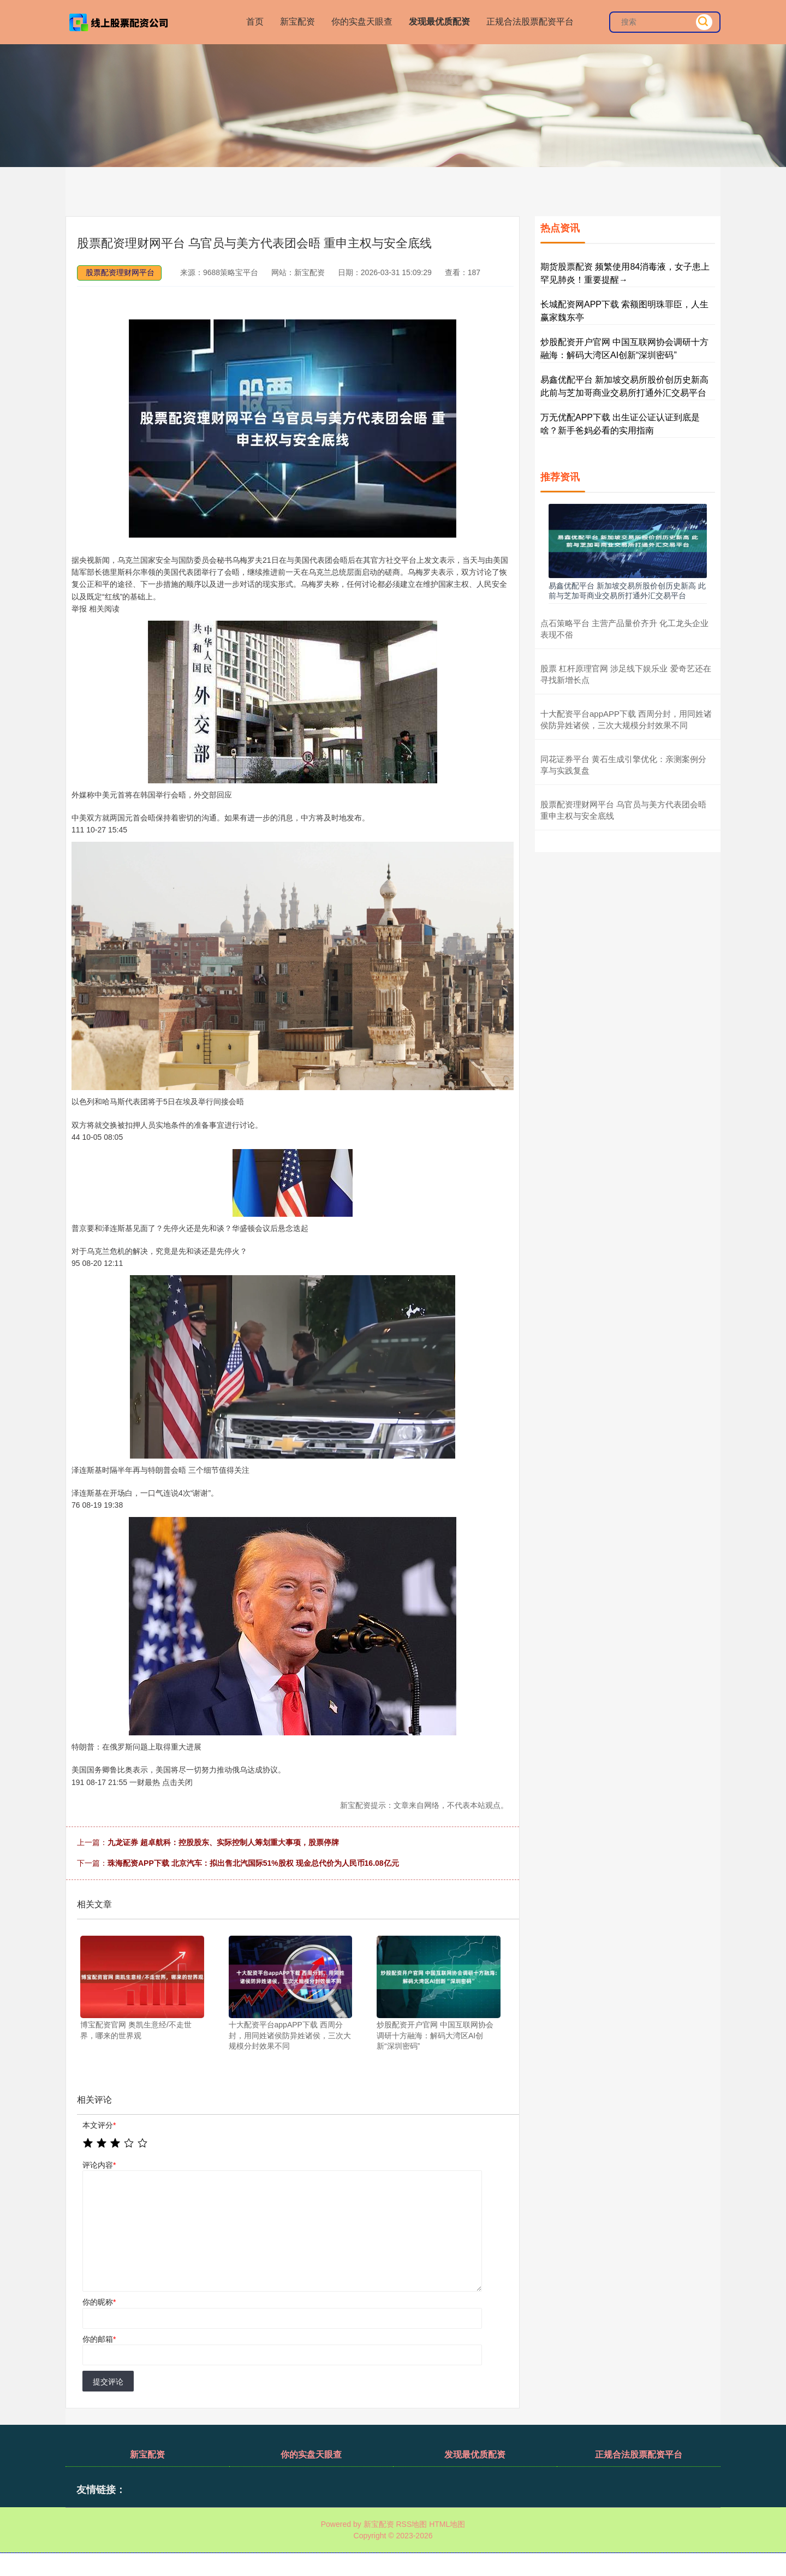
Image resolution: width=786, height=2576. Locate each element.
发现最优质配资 (439, 21)
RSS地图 (411, 2524)
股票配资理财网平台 (120, 272)
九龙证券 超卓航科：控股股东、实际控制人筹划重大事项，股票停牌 (223, 1842)
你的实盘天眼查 (361, 21)
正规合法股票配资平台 (530, 21)
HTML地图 (447, 2524)
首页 (255, 21)
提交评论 (108, 2381)
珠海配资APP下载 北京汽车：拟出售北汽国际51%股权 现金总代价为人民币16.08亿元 (253, 1863)
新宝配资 (297, 21)
